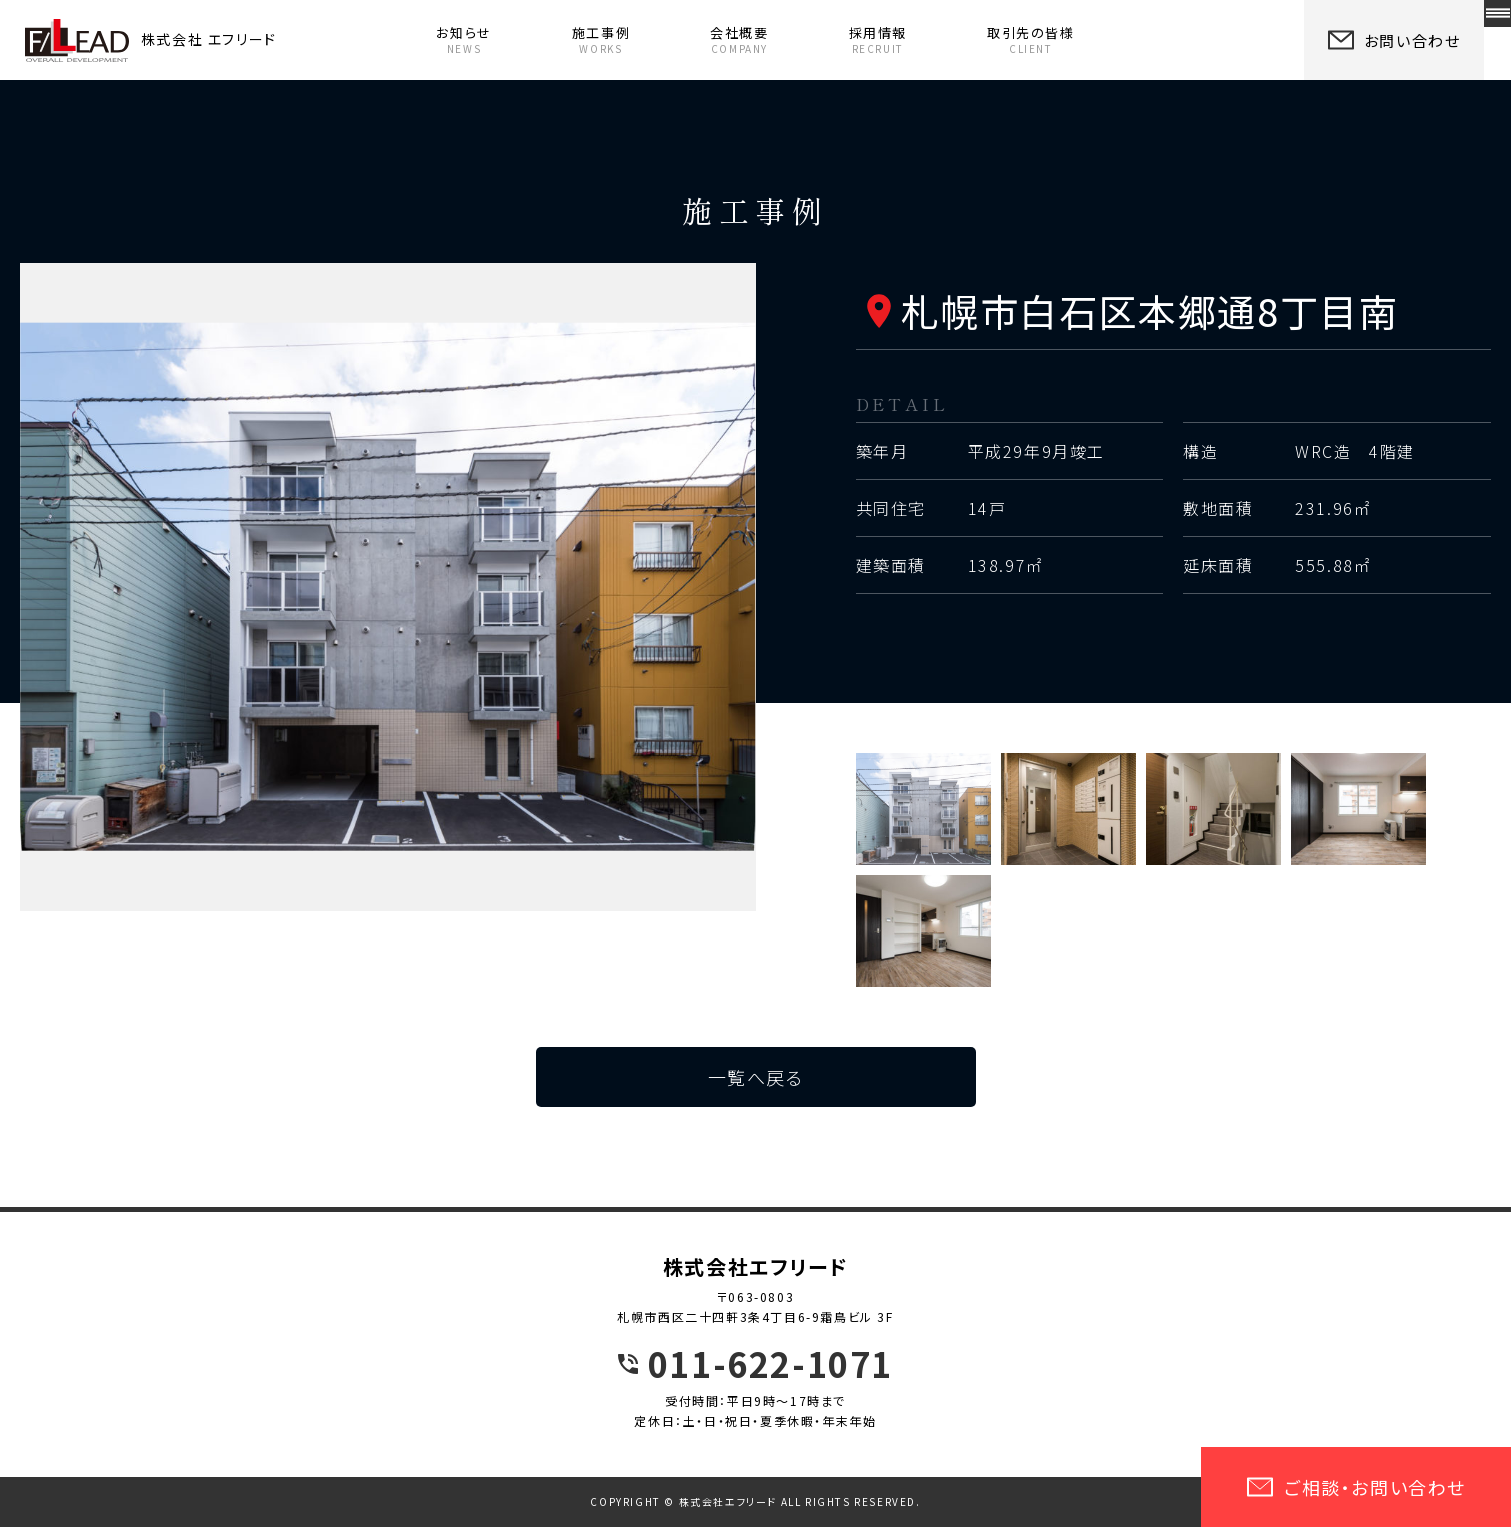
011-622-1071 (770, 1364)
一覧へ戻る (756, 1077)
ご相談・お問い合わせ (1356, 1487)
